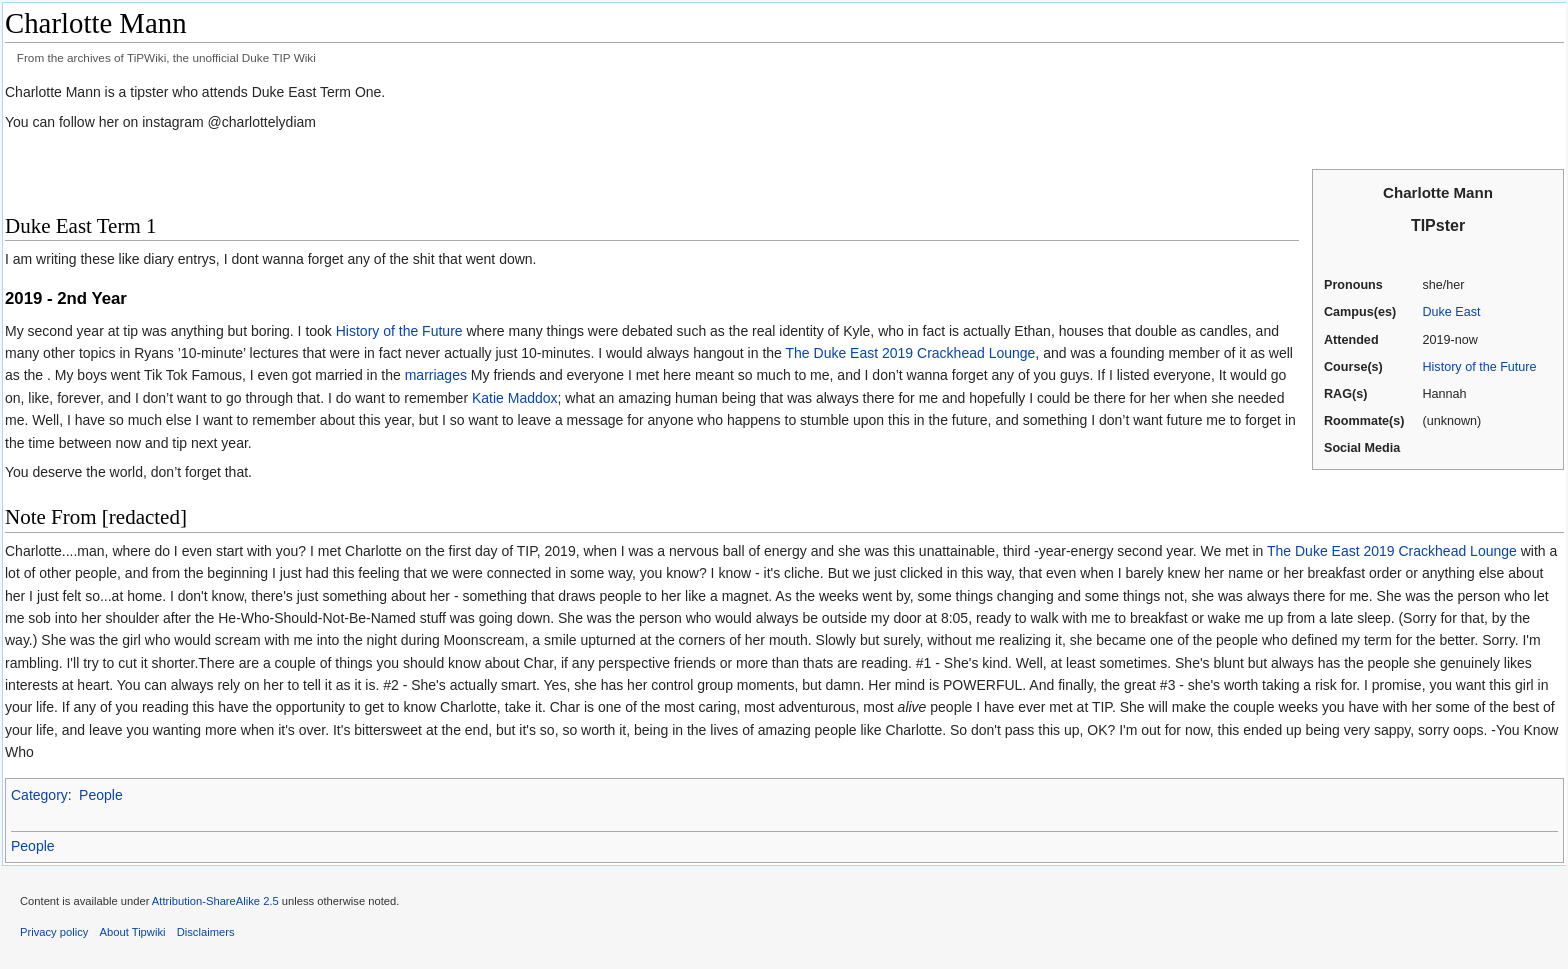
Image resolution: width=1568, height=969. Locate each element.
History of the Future (1479, 367)
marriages (436, 375)
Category (39, 795)
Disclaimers (206, 932)
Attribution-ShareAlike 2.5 (215, 901)
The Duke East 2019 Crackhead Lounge (911, 353)
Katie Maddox (515, 398)
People (101, 795)
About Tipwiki (133, 932)
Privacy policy (54, 932)
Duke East (1451, 312)
